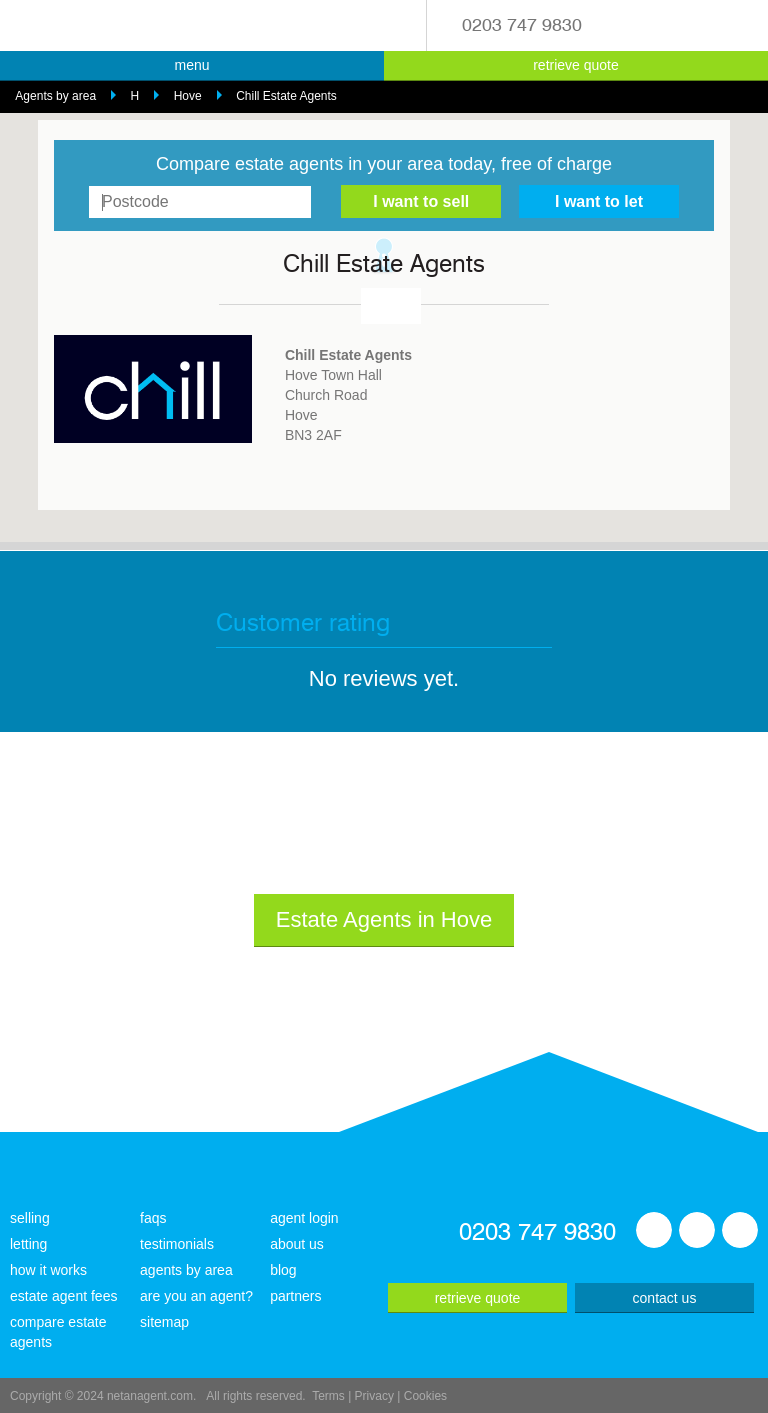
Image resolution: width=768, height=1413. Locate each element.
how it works (48, 1270)
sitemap (164, 1322)
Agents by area (55, 96)
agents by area (186, 1270)
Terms (328, 1396)
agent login (304, 1218)
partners (295, 1296)
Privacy (374, 1396)
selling (30, 1218)
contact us (665, 1298)
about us (297, 1244)
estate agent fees (63, 1296)
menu (191, 65)
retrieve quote (576, 65)
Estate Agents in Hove (384, 919)
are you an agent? (196, 1296)
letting (28, 1244)
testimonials (177, 1244)
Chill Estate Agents (286, 96)
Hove (188, 96)
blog (283, 1270)
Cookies (425, 1396)
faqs (153, 1218)
